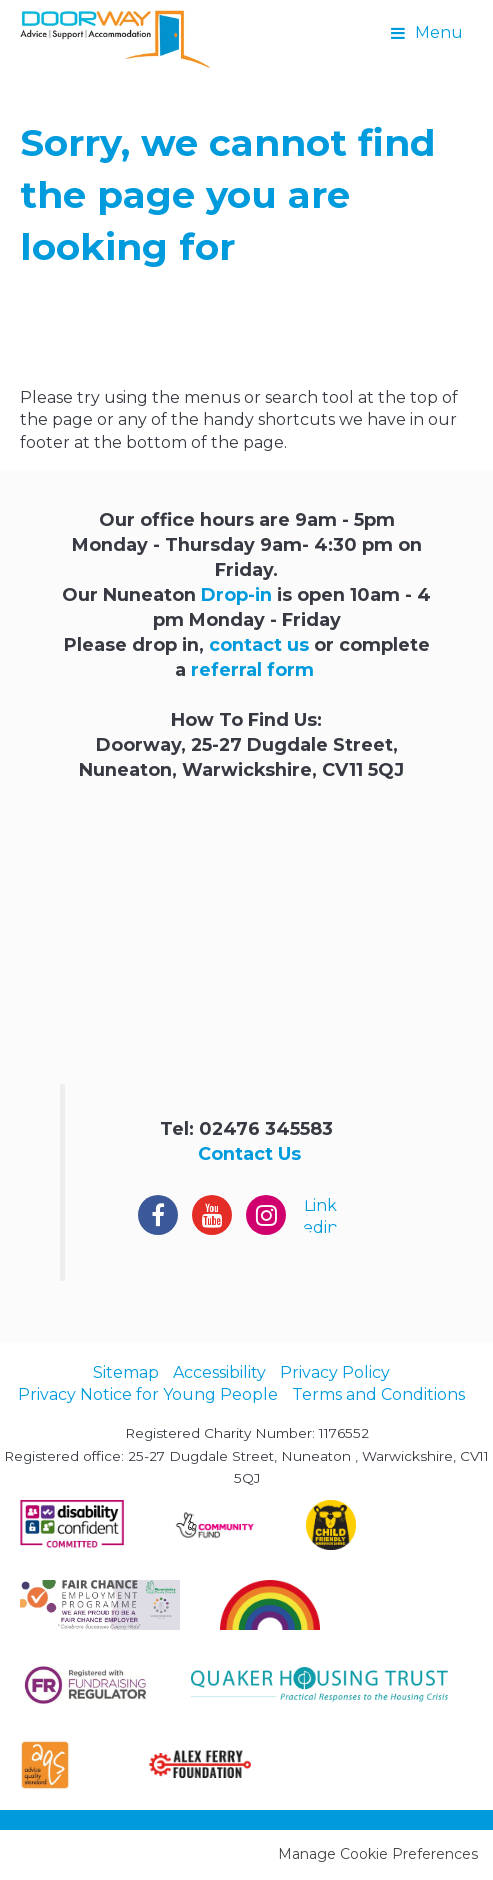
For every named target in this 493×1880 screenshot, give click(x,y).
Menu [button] (439, 32)
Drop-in (236, 594)
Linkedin (320, 1215)
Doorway (115, 40)
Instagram (266, 1215)
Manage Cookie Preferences (378, 1854)
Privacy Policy (335, 1372)
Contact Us (249, 1153)
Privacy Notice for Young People (148, 1394)
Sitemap (126, 1372)
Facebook (158, 1215)
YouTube (212, 1215)
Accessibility (219, 1372)
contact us (259, 644)
